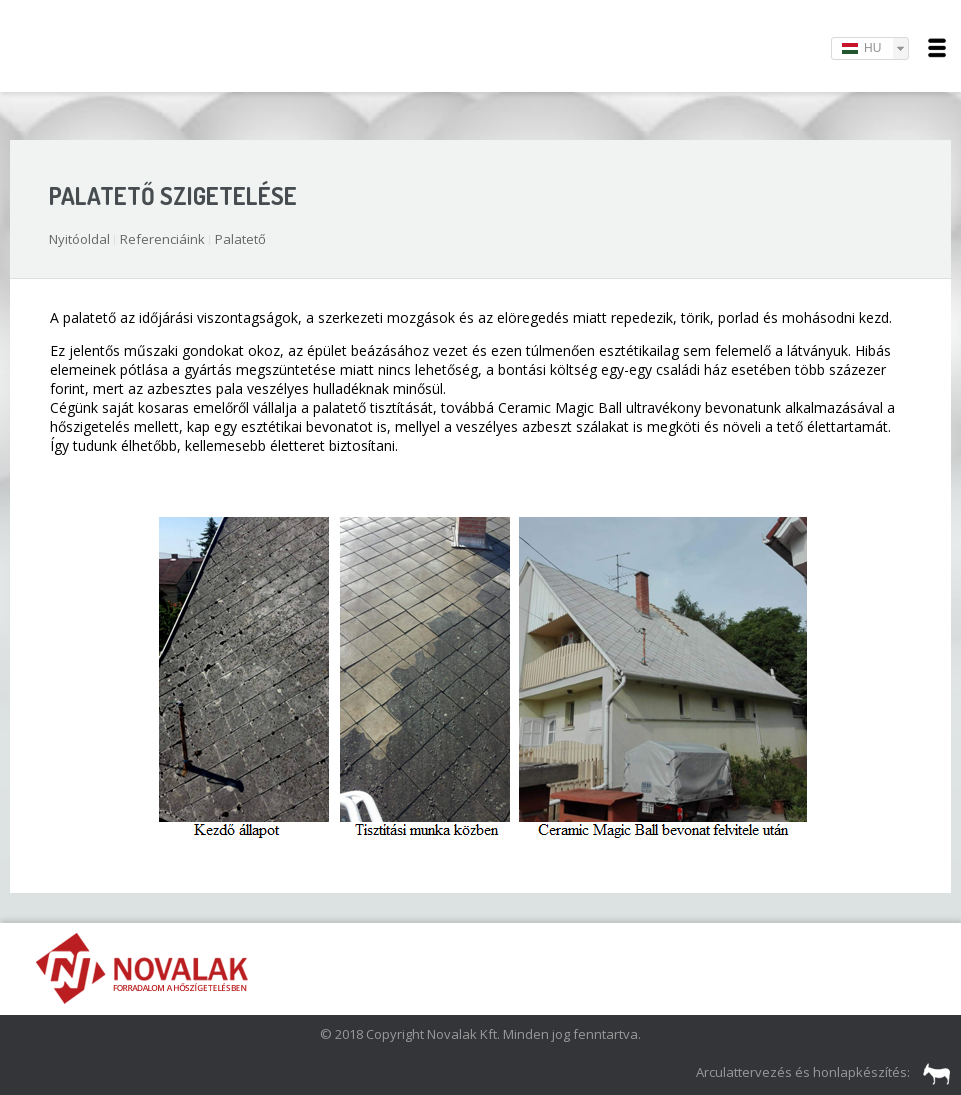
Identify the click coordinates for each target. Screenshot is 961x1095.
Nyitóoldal (79, 239)
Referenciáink (162, 239)
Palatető (240, 239)
